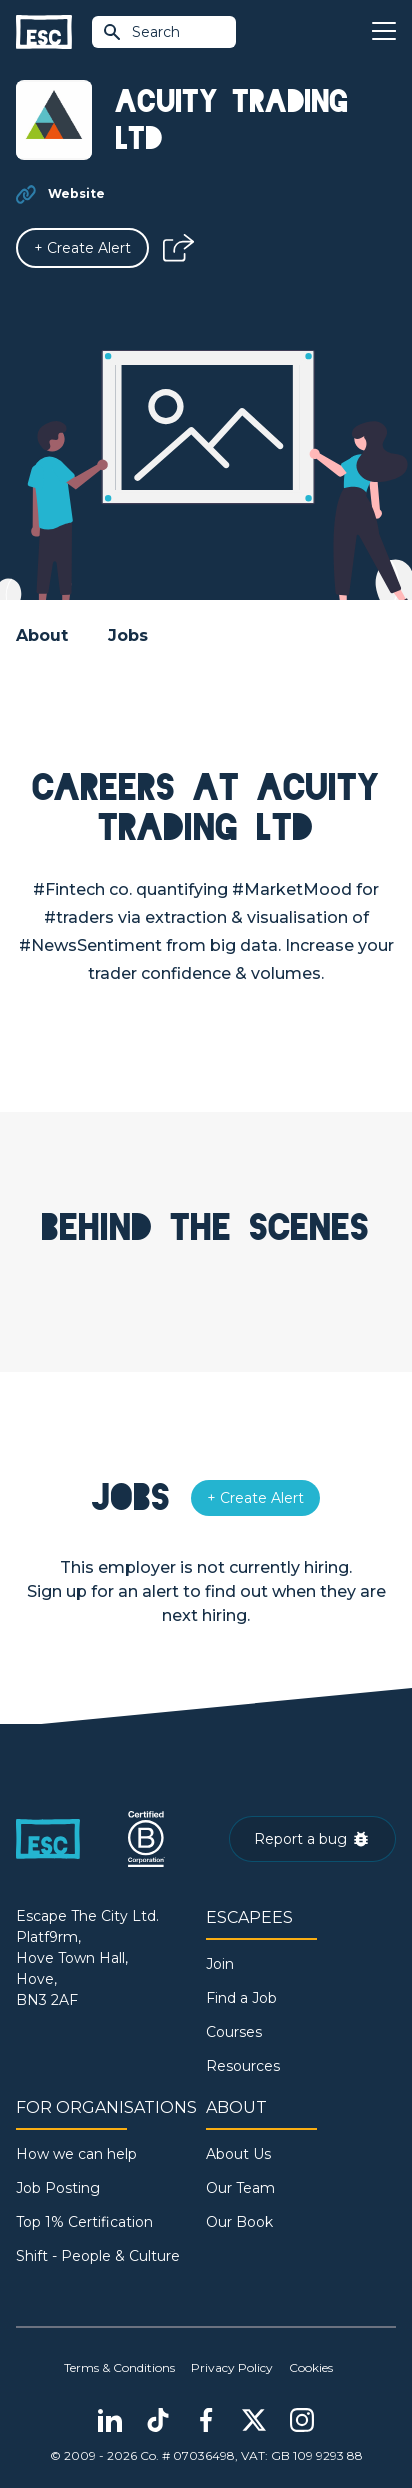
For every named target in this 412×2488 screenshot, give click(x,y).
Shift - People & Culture (98, 2256)
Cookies (311, 2367)
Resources (243, 2066)
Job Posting (58, 2188)
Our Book (239, 2222)
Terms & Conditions (119, 2367)
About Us (238, 2154)
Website (76, 193)
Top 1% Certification (84, 2222)
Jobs (128, 635)
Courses (234, 2032)
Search (141, 32)
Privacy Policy (232, 2367)
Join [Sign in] (220, 1964)
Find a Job (241, 1998)
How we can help (76, 2154)
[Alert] (82, 248)
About (42, 635)
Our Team (240, 2188)
